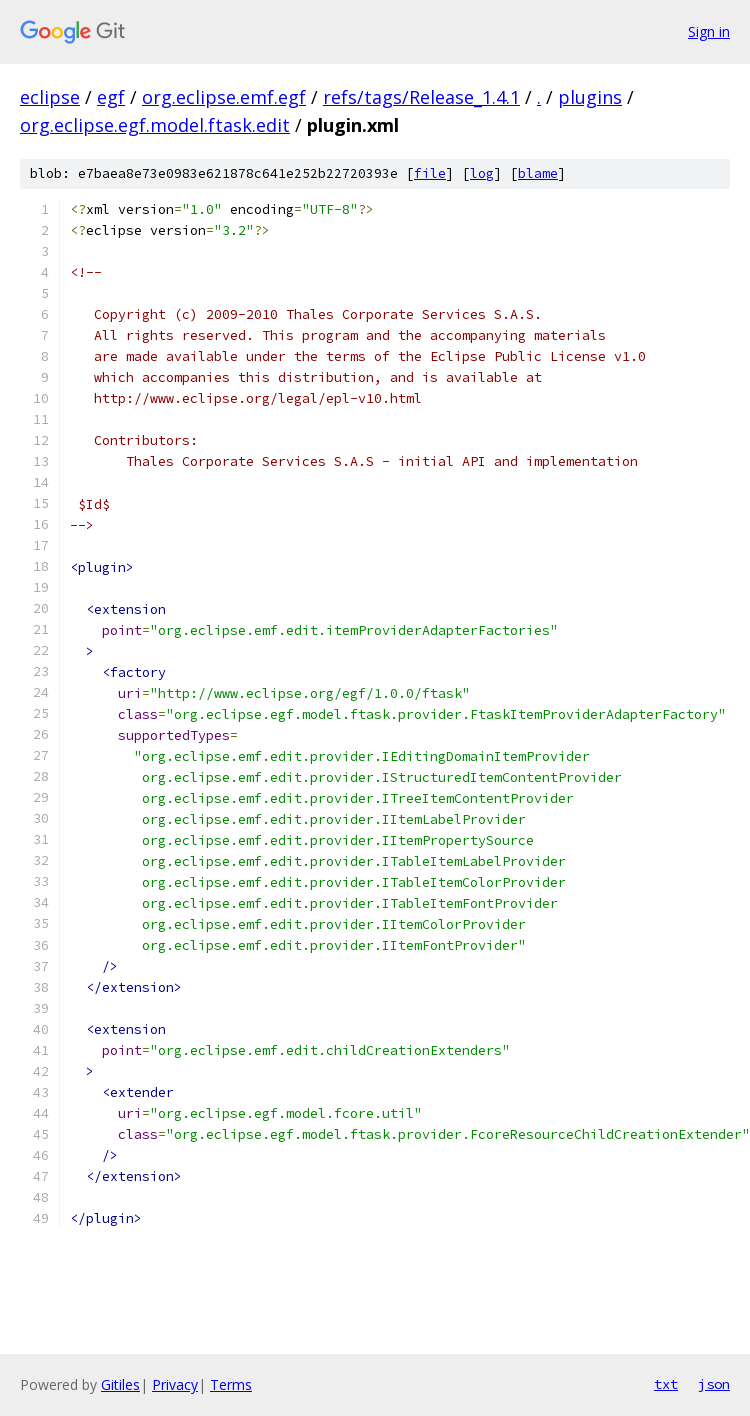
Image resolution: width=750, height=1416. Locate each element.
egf (111, 97)
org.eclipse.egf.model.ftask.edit (155, 125)
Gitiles (120, 1384)
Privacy (175, 1384)
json (714, 1384)
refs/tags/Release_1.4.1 (421, 97)
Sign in (709, 31)
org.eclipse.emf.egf (224, 97)
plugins (590, 97)
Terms (231, 1384)
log (482, 173)
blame (538, 173)
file (430, 173)
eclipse (50, 97)
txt (666, 1384)
